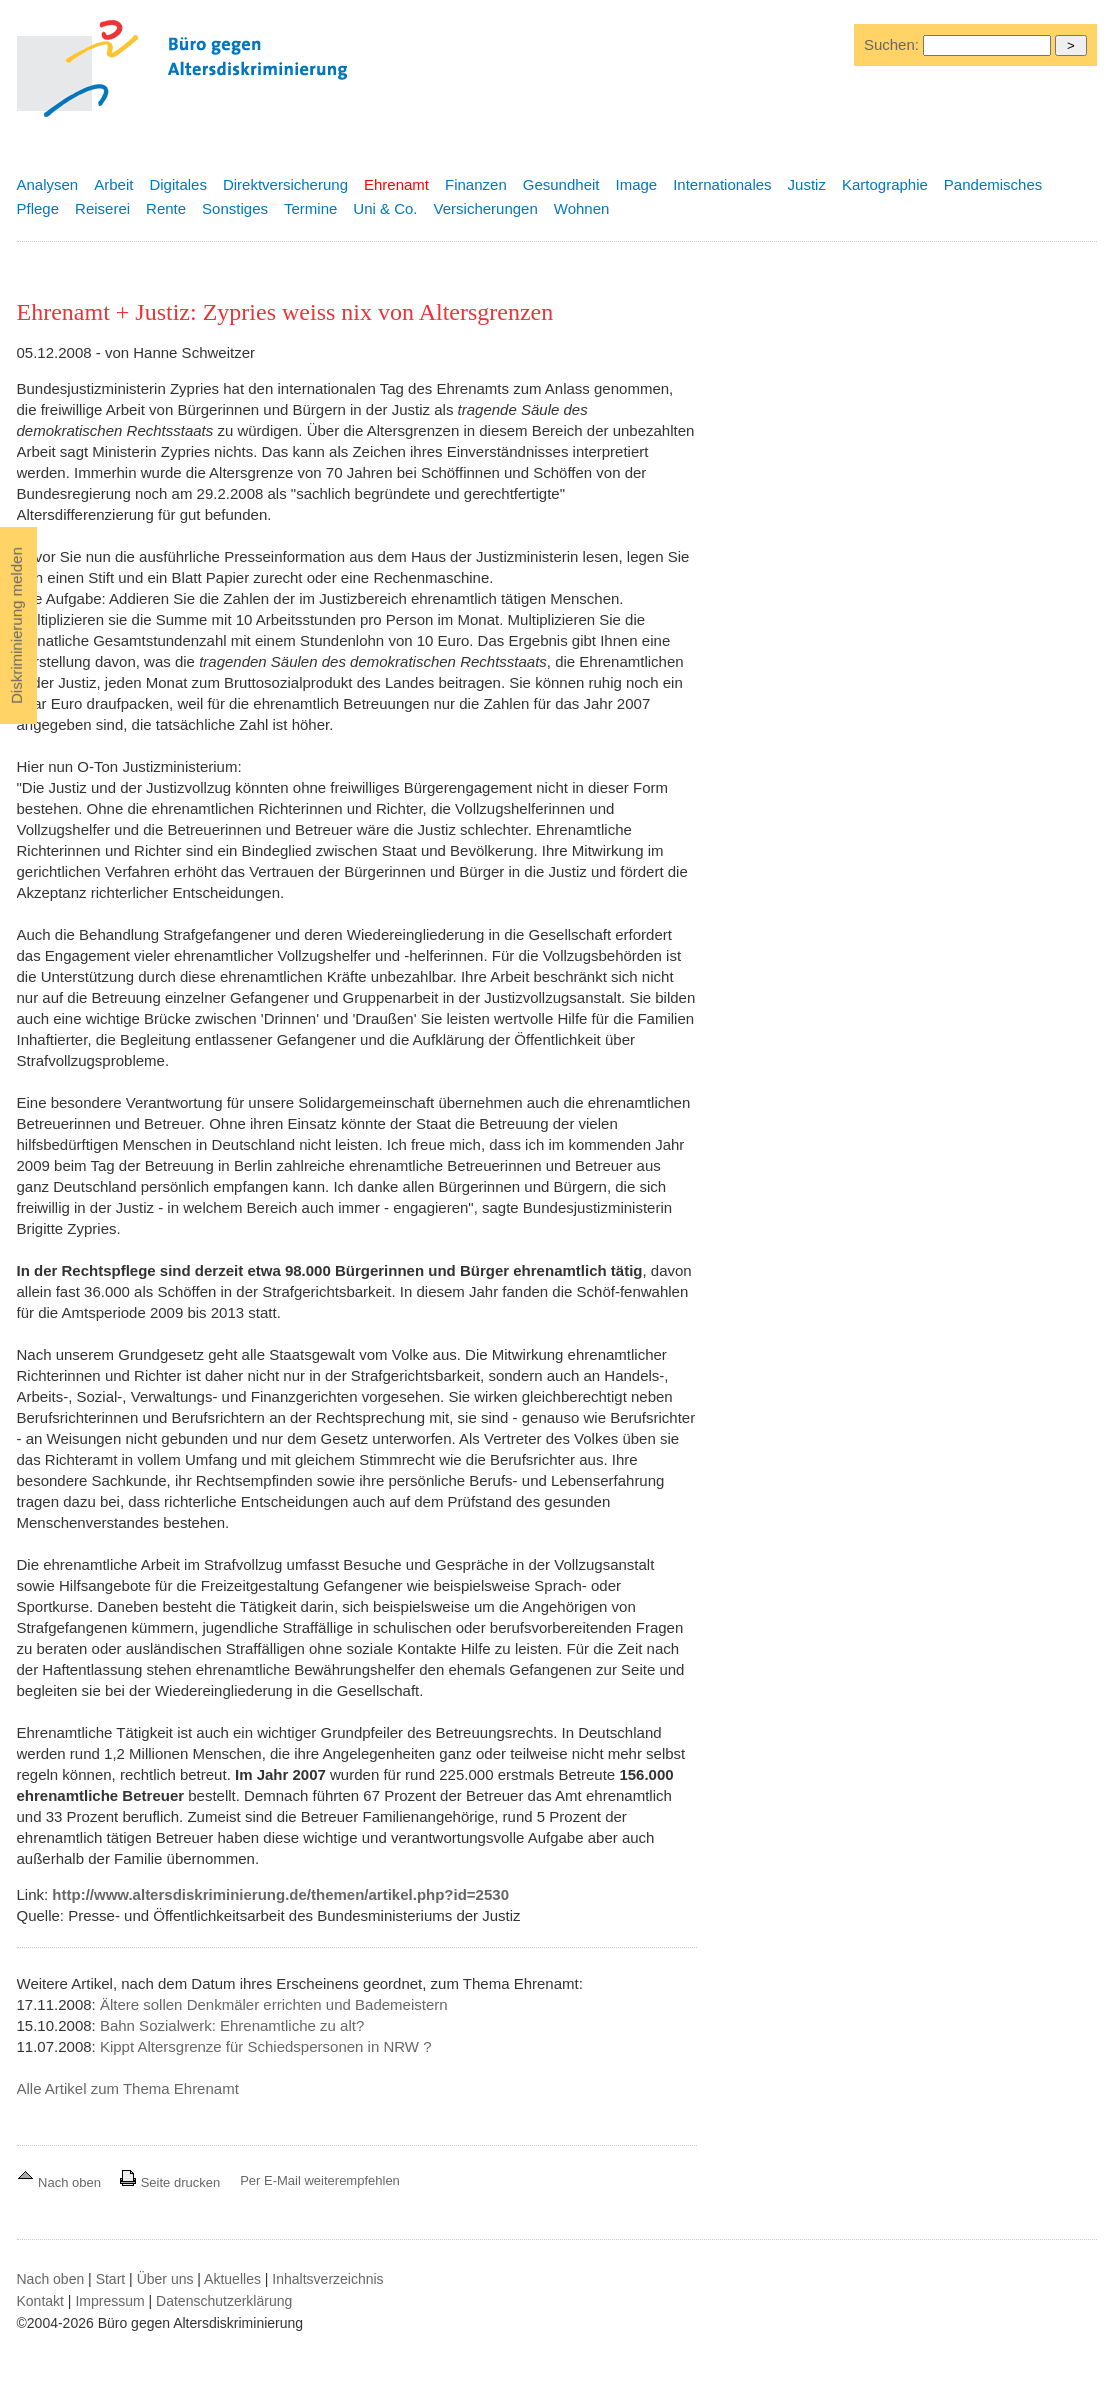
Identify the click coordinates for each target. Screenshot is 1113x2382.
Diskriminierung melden (16, 625)
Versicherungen (486, 208)
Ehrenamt (396, 184)
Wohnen (582, 208)
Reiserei (102, 208)
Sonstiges (235, 208)
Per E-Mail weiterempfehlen (320, 2180)
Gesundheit (561, 184)
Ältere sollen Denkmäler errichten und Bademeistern (274, 2004)
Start (111, 2279)
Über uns (165, 2279)
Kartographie (885, 184)
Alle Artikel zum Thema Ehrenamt (128, 2088)
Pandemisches (993, 184)
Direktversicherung (285, 184)
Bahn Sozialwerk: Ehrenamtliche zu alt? (232, 2025)
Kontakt (40, 2301)
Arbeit (113, 184)
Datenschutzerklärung (224, 2301)
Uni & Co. (385, 208)
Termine (310, 208)
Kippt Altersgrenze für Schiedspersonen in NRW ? (266, 2046)
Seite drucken (169, 2182)
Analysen (48, 184)
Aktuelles (232, 2279)
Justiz (807, 184)
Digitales (178, 184)
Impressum (109, 2301)
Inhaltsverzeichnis (327, 2279)
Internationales (722, 184)
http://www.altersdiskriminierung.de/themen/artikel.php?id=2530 (280, 1894)
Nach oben (61, 2182)
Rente (166, 208)
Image (636, 184)
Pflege (38, 208)
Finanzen (476, 184)
